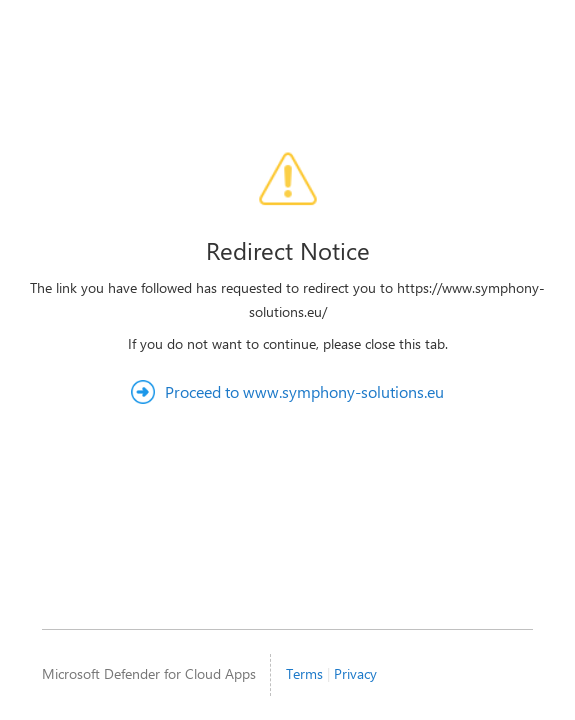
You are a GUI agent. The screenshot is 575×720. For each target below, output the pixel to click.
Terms (304, 673)
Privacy (355, 673)
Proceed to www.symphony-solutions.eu (304, 391)
